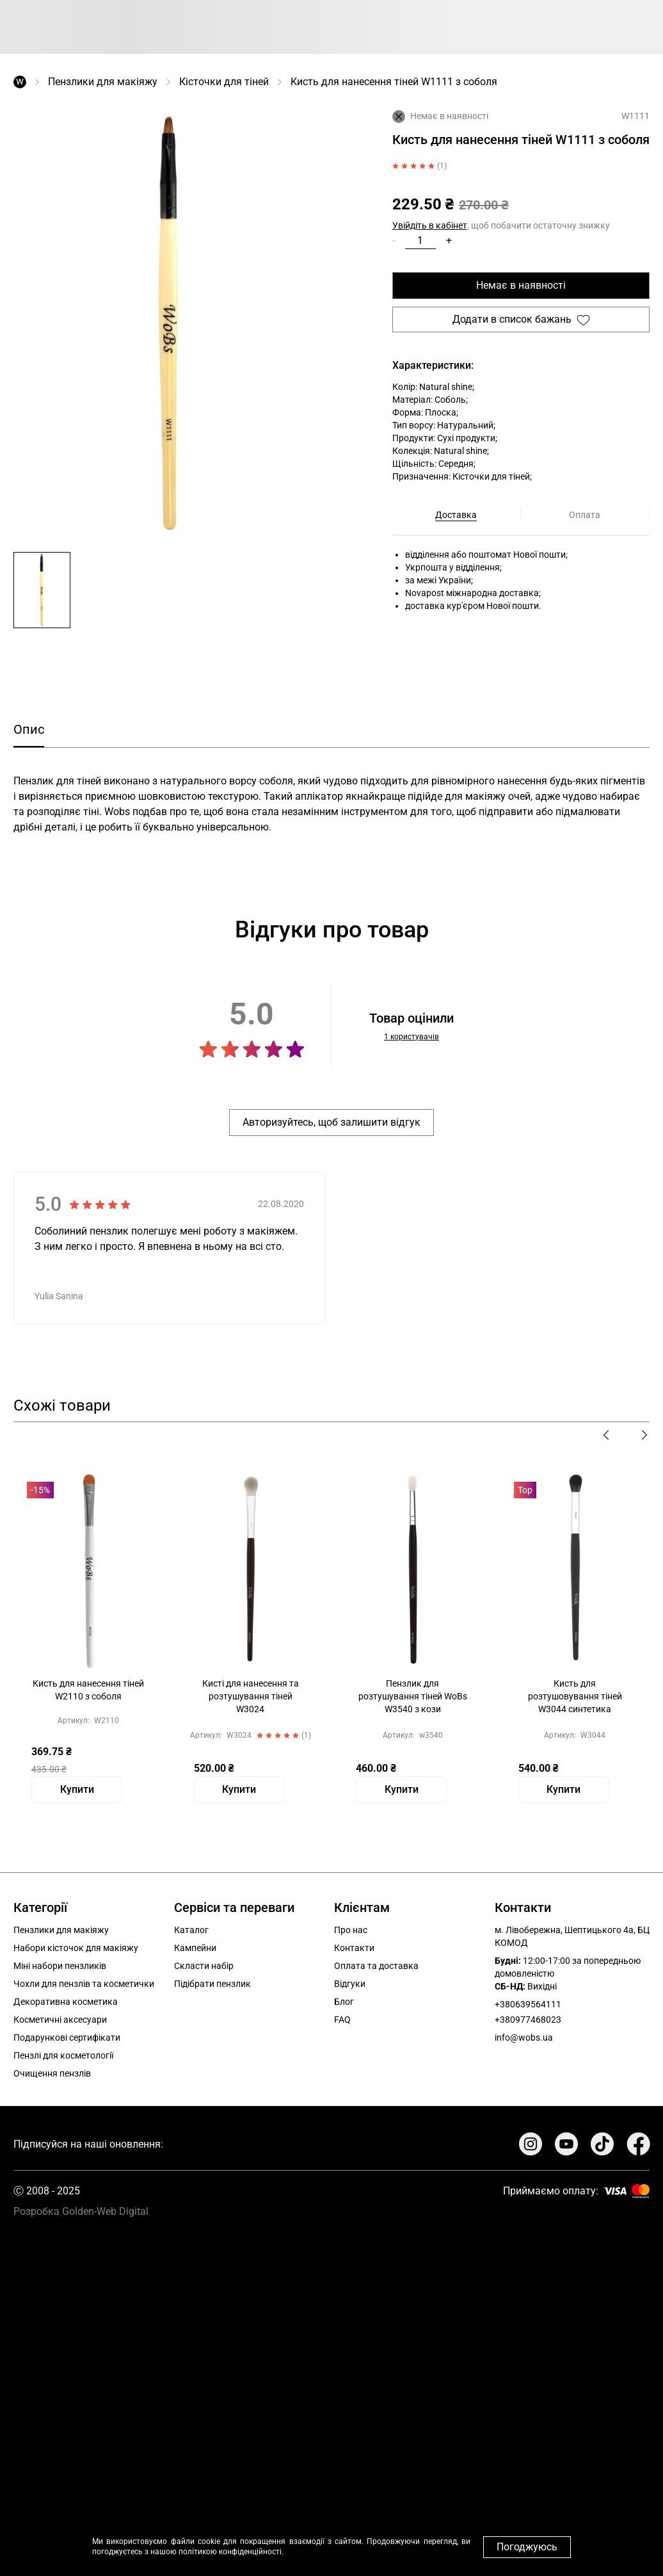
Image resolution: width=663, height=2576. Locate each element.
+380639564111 (528, 2004)
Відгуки (349, 1984)
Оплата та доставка (376, 1966)
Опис (28, 729)
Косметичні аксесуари (60, 2019)
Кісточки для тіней (224, 82)
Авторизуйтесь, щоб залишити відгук (331, 1122)
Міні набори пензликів (59, 1966)
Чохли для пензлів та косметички (83, 1984)
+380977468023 (528, 2019)
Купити (77, 1789)
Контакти (354, 1948)
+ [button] (449, 240)
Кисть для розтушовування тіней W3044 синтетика (575, 1696)
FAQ (342, 2019)
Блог (344, 2002)
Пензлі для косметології (63, 2055)
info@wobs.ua (524, 2037)
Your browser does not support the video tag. (331, 2391)
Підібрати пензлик (212, 1984)
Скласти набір (204, 1966)
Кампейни (195, 1948)
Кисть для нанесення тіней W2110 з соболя (88, 1689)
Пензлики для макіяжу (102, 82)
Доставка (456, 515)
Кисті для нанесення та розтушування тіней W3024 (250, 1696)
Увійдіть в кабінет (429, 225)
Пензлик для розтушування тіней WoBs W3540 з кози (412, 1696)
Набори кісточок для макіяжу (75, 1948)
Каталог (191, 1930)
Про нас (350, 1930)
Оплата (584, 515)
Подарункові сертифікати (66, 2037)
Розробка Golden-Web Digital (80, 2211)
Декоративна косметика (65, 2002)
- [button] (393, 240)
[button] (42, 590)
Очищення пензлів (52, 2073)
